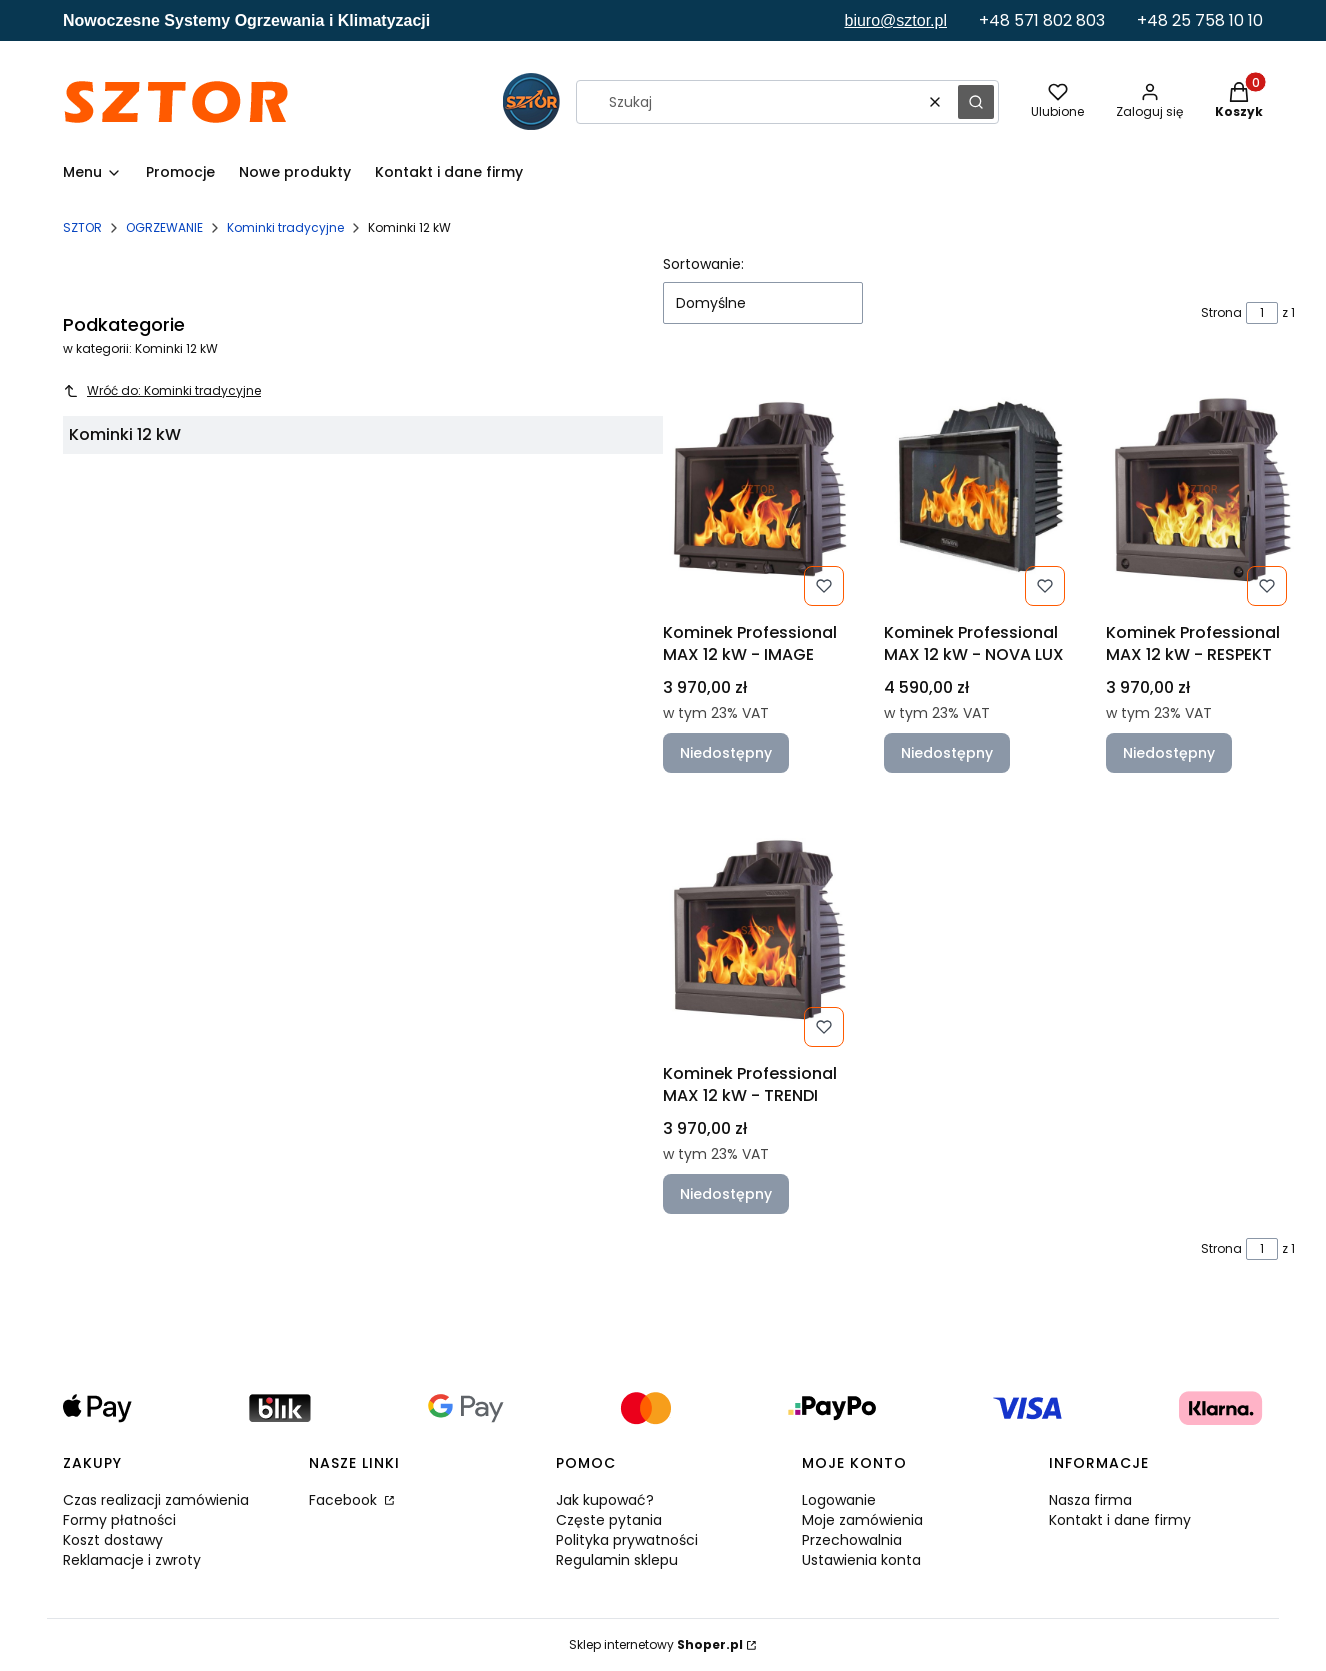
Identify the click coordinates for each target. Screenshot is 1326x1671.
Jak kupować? (605, 1500)
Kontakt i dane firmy (1120, 1520)
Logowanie (839, 1500)
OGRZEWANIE (164, 227)
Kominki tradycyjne (285, 227)
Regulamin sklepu (617, 1560)
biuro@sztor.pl (895, 20)
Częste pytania (609, 1520)
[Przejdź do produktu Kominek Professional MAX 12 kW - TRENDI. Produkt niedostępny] (757, 930)
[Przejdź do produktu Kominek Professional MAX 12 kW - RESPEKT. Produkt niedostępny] (1200, 489)
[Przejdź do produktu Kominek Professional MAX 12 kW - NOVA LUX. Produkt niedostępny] (978, 489)
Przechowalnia (852, 1540)
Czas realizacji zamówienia (156, 1500)
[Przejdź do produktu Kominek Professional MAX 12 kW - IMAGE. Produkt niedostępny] (757, 489)
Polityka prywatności (627, 1540)
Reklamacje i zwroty (132, 1560)
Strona (1221, 312)
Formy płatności (119, 1520)
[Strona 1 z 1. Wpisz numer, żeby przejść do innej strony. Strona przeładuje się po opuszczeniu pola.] (1262, 313)
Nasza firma (1090, 1500)
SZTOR (82, 227)
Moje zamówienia (862, 1520)
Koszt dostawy (113, 1540)
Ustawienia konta (861, 1560)
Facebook (345, 1500)
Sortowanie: (703, 264)
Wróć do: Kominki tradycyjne (162, 390)
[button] (976, 102)
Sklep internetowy (656, 1644)
